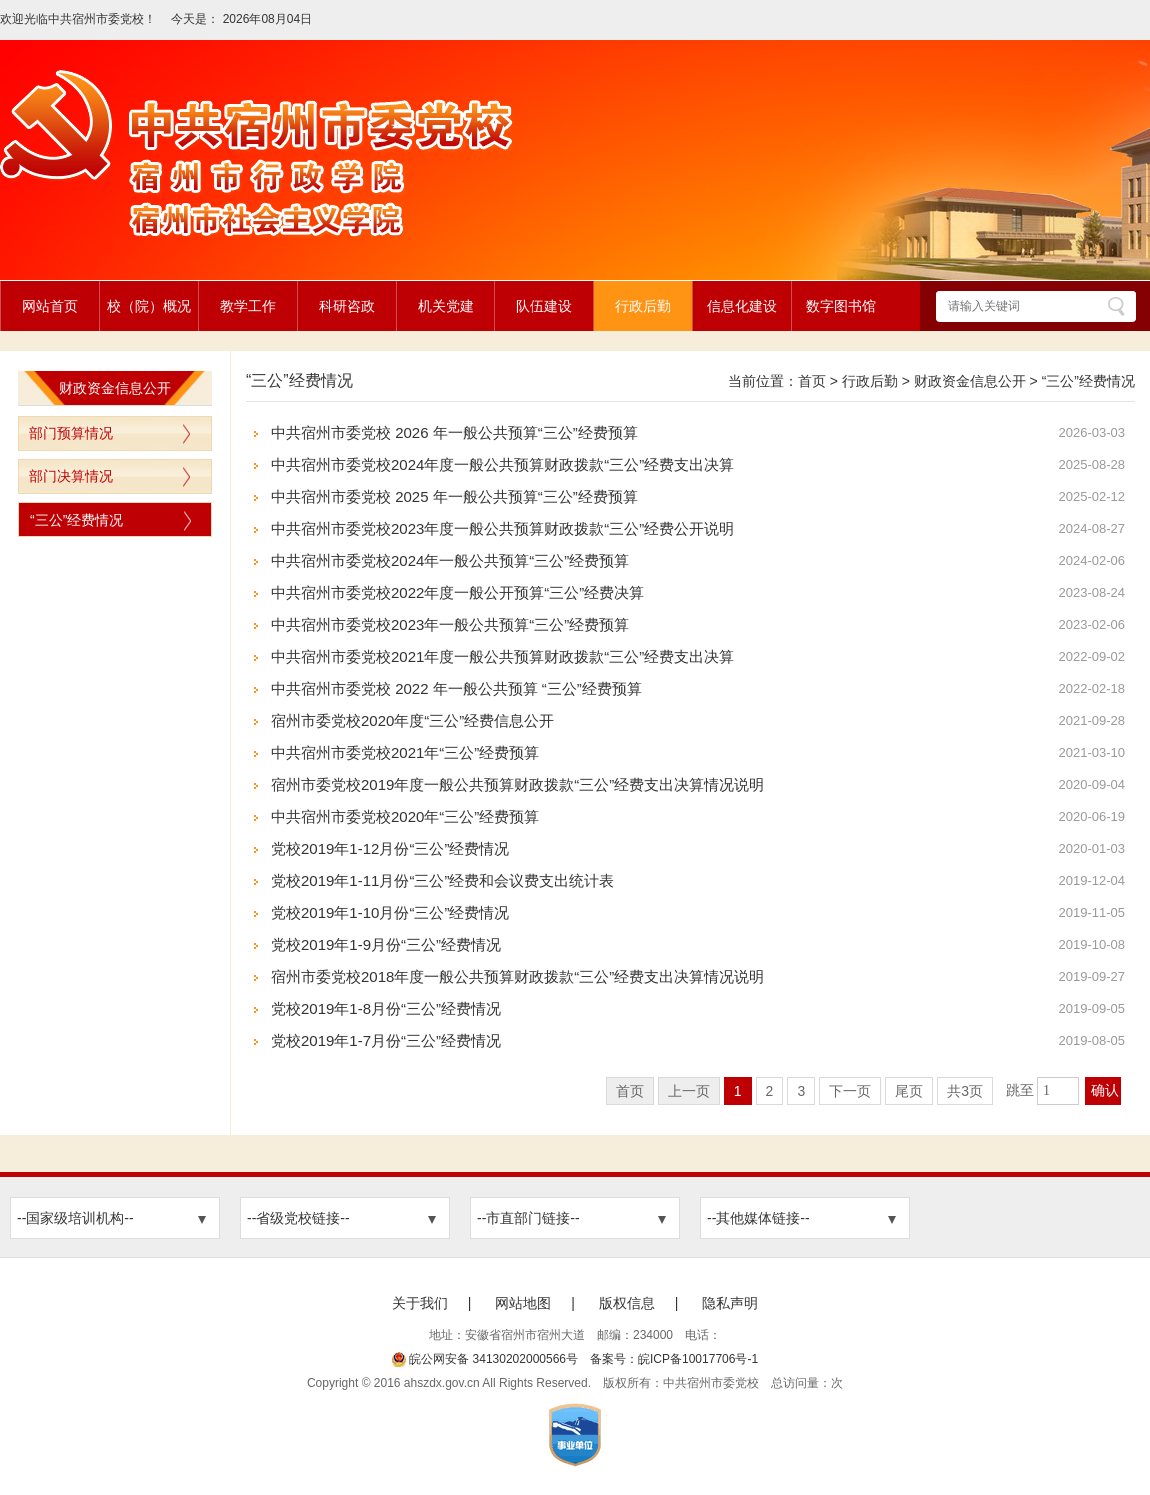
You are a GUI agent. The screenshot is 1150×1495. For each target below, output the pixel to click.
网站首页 (50, 306)
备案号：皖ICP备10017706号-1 (674, 1359)
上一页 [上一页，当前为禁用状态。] (689, 1091)
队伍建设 (544, 306)
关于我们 (420, 1303)
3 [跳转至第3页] (801, 1091)
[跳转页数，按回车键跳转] (1058, 1091)
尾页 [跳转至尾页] (909, 1091)
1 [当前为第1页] (738, 1091)
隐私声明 (730, 1303)
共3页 (965, 1091)
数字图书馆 (841, 306)
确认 (1105, 1090)
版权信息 (627, 1303)
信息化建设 (742, 306)
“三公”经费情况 (76, 520)
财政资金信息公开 (970, 381)
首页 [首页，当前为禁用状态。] (630, 1091)
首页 (812, 381)
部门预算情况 (71, 433)
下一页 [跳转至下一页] (850, 1091)
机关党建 (446, 306)
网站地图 (523, 1303)
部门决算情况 (71, 476)
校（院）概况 (149, 306)
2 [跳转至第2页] (770, 1091)
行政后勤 (643, 306)
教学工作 (248, 306)
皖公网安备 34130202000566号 (485, 1359)
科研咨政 (347, 306)
